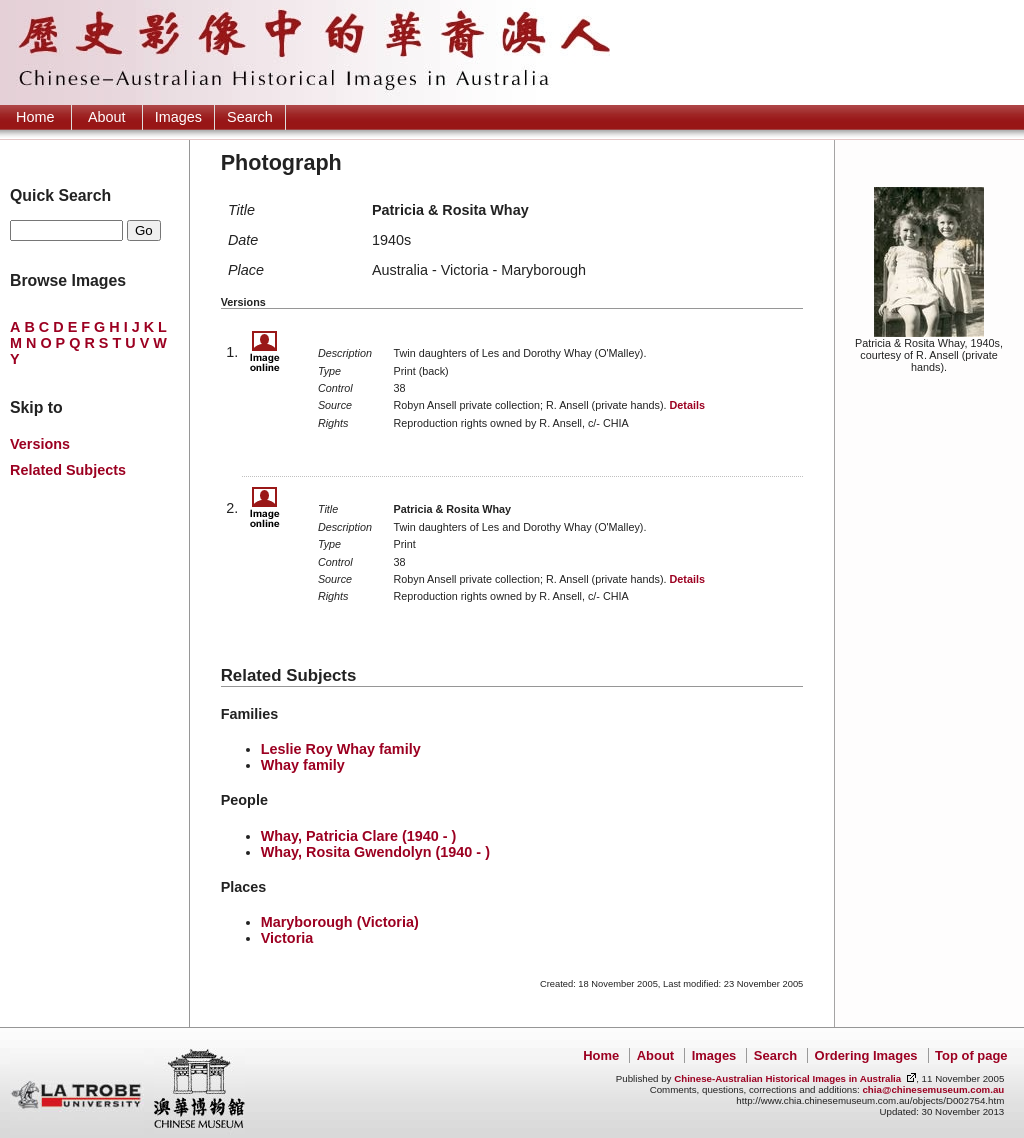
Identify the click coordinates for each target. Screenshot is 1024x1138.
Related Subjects (68, 470)
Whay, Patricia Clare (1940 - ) (359, 836)
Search (250, 117)
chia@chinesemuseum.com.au (933, 1089)
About (107, 117)
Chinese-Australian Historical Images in (787, 1078)
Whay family (303, 765)
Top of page (971, 1055)
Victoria (287, 938)
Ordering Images (866, 1055)
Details (687, 405)
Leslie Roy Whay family (341, 749)
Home (35, 117)
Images (178, 117)
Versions (40, 444)
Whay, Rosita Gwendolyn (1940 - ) (375, 852)
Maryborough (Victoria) (340, 922)
